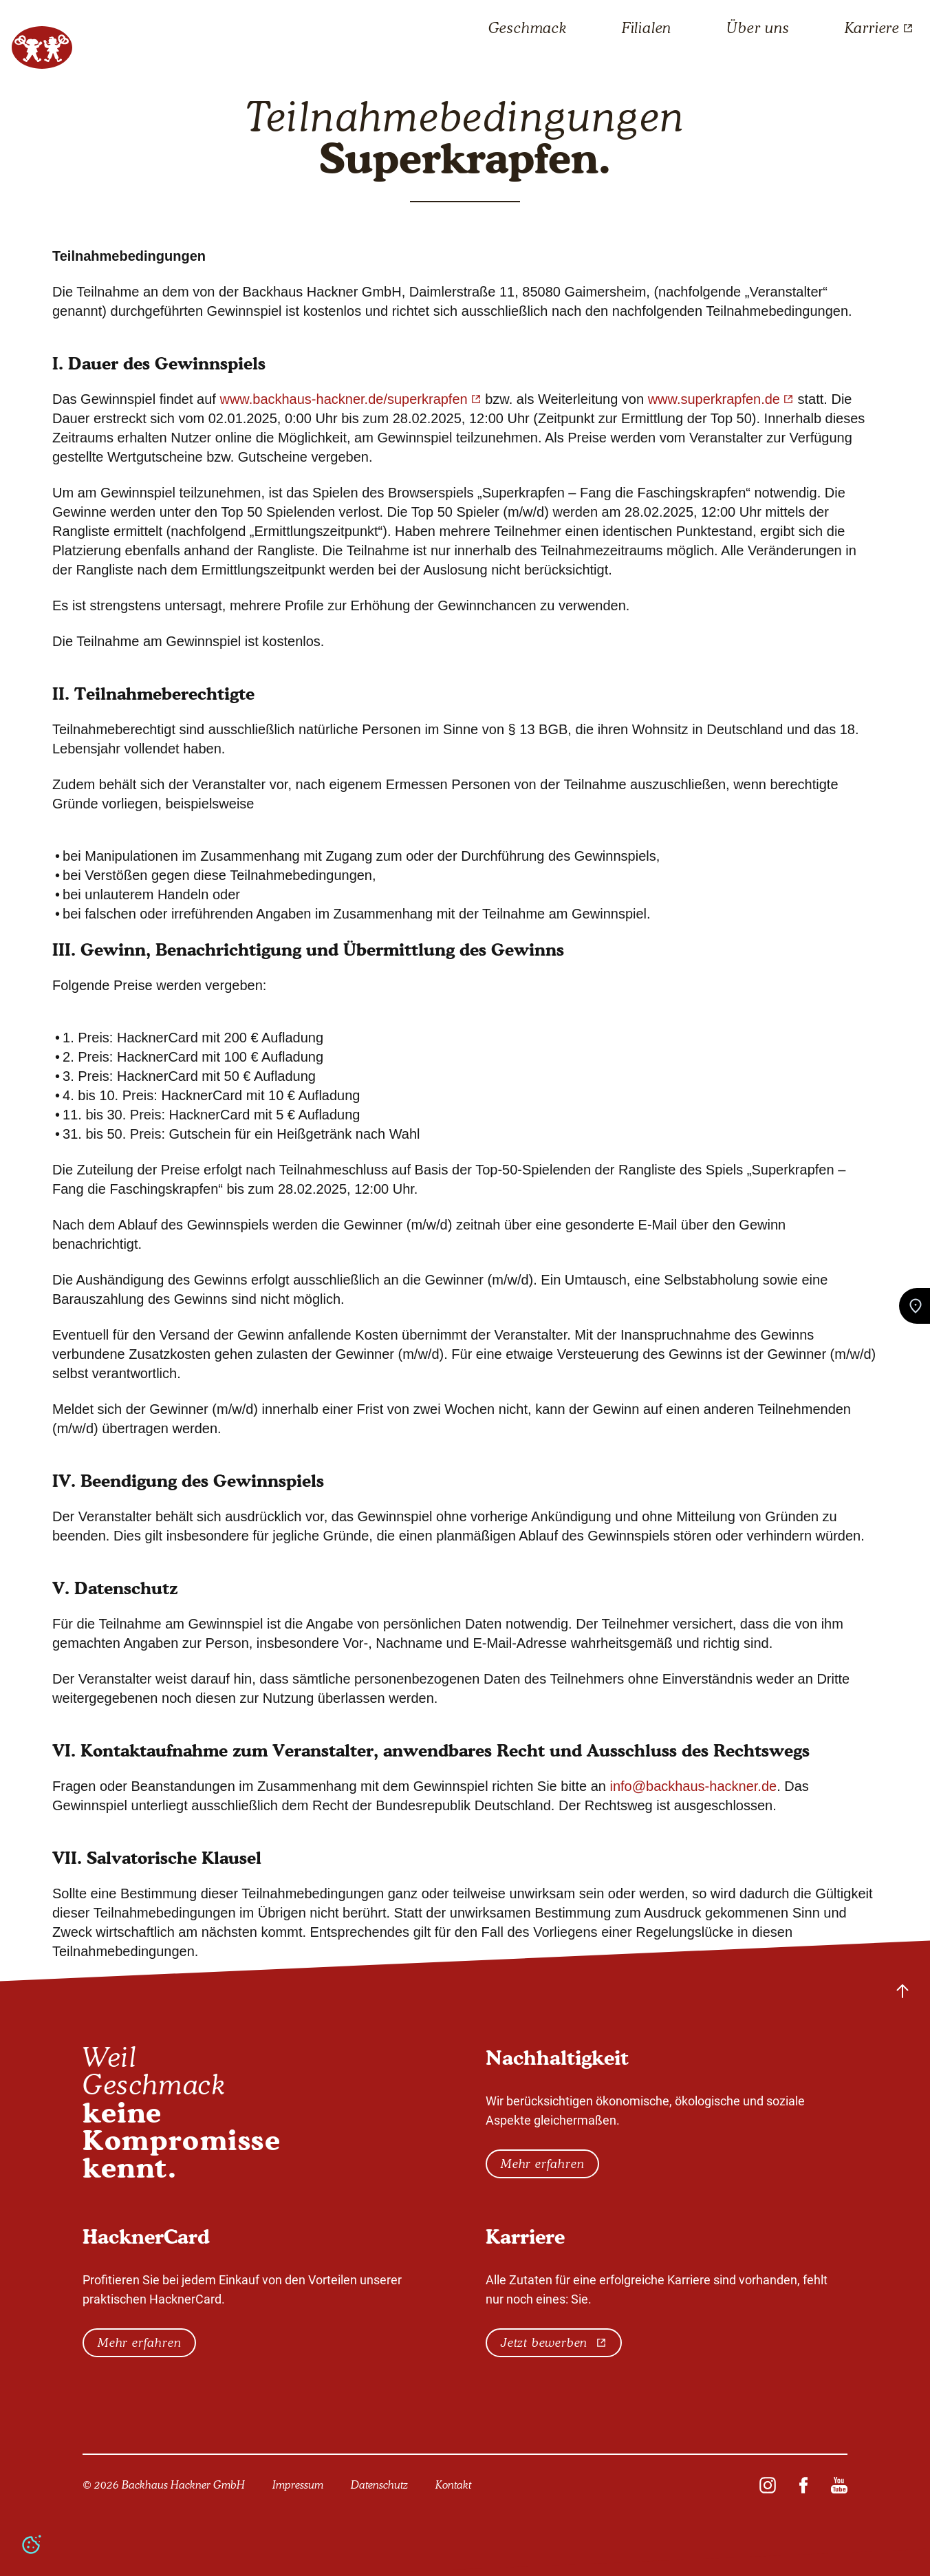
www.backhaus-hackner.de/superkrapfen (350, 399)
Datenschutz (379, 2484)
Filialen (646, 28)
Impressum (297, 2484)
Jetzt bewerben (554, 2342)
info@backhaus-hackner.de (693, 1786)
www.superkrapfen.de (721, 399)
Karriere (879, 28)
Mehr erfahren (542, 2163)
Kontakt (453, 2484)
